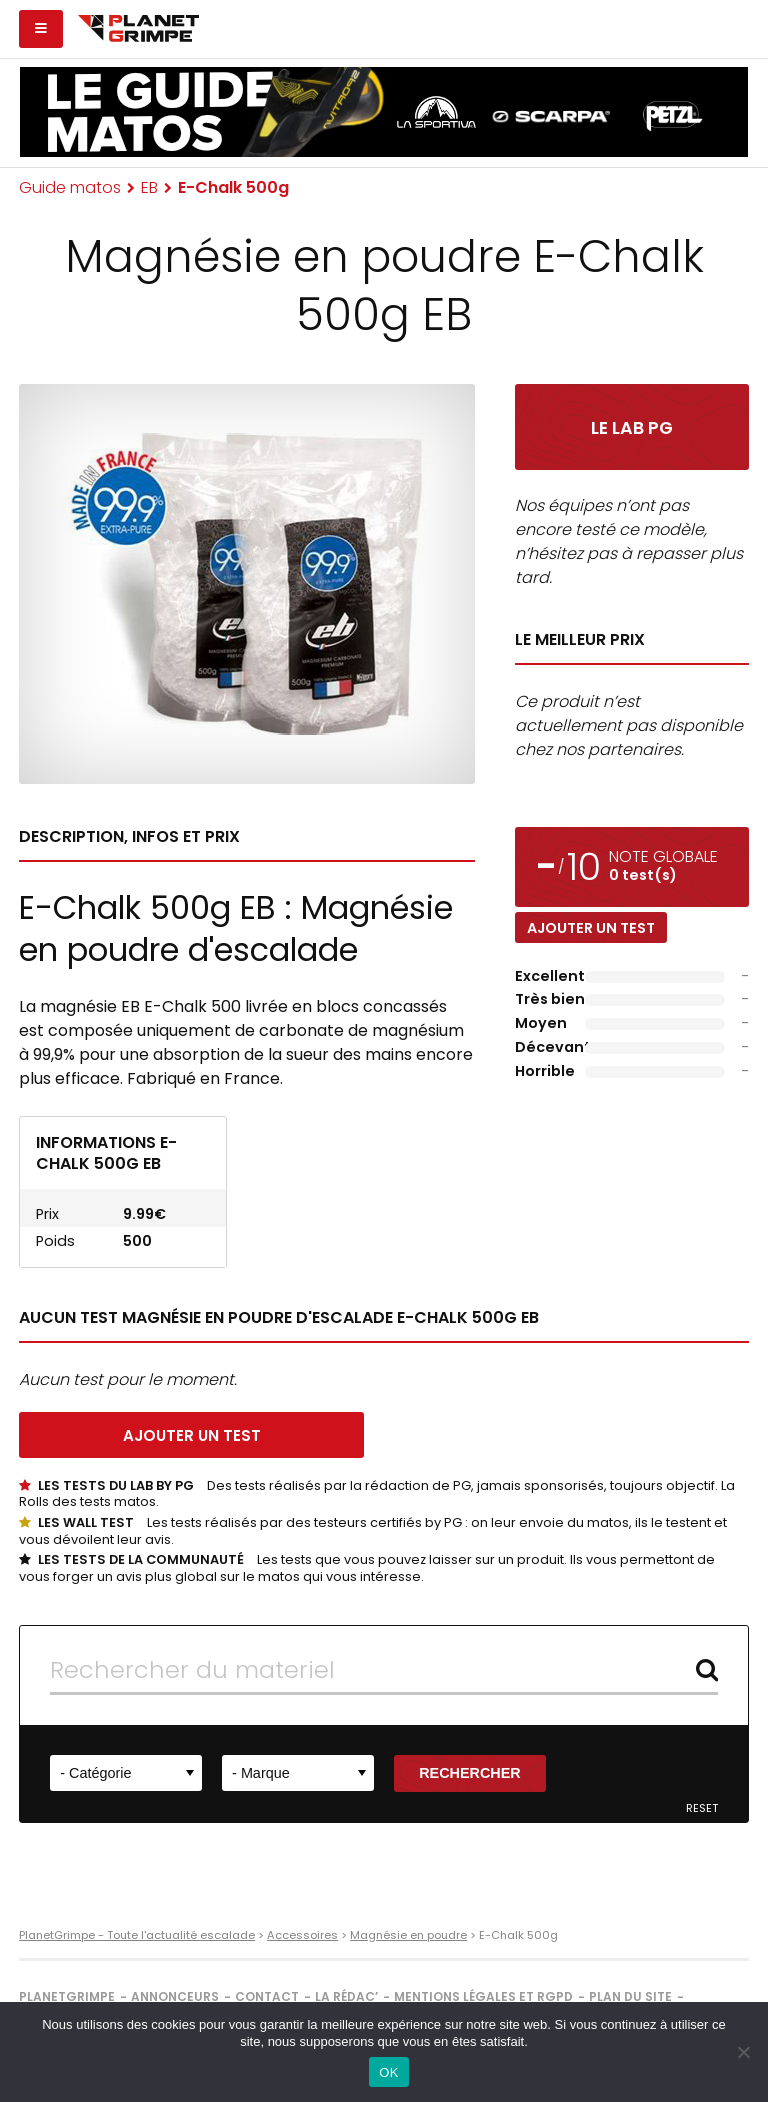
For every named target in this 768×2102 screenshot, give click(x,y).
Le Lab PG (632, 428)
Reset (702, 1808)
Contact (267, 1996)
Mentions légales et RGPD (483, 1996)
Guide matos (70, 187)
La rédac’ (346, 1996)
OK (388, 2072)
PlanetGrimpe (67, 1996)
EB (149, 187)
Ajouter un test (591, 928)
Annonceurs (175, 1996)
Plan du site (630, 1996)
